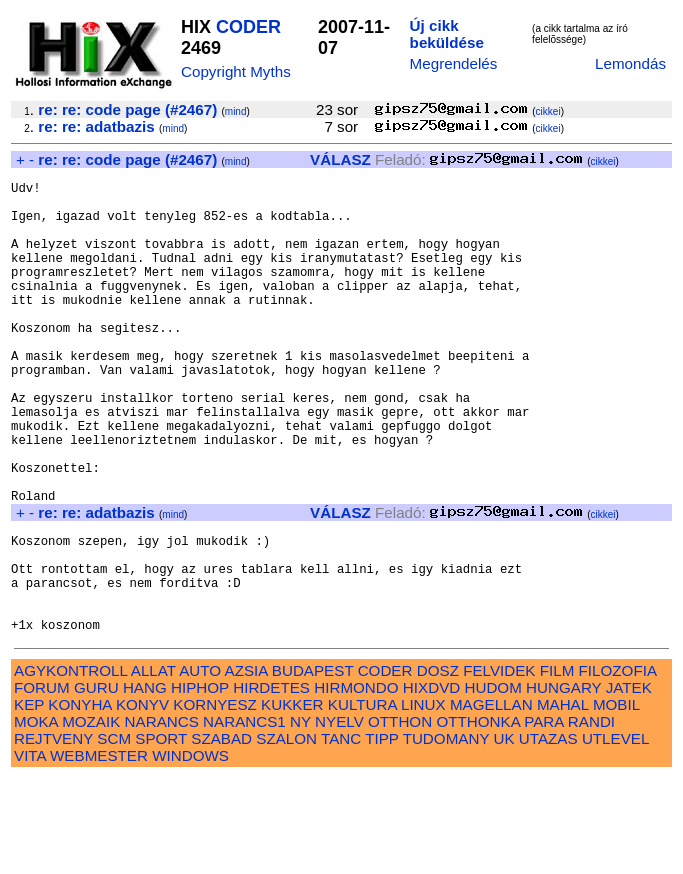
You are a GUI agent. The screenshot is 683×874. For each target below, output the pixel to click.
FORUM (42, 783)
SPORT (161, 834)
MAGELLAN (491, 800)
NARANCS (162, 817)
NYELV (339, 817)
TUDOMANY (446, 834)
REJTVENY (53, 834)
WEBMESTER (99, 851)
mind (236, 111)
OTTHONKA (478, 817)
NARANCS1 (244, 817)
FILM (557, 766)
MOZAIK (91, 817)
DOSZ (438, 766)
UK (504, 834)
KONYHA (79, 800)
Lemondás (630, 63)
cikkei (548, 111)
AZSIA (246, 766)
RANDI (591, 817)
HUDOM (492, 783)
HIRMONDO (356, 783)
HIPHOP (200, 783)
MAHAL (563, 800)
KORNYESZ (215, 800)
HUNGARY (563, 783)
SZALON (286, 834)
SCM (114, 834)
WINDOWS (190, 851)
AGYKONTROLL (70, 766)
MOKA (36, 817)
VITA (30, 851)
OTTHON (400, 817)
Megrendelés (454, 63)
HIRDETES (271, 783)
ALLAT (153, 766)
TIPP (381, 834)
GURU (96, 783)
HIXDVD (431, 783)
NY (300, 817)
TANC (341, 834)
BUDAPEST (313, 766)
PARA (543, 817)
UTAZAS (548, 834)
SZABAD (221, 834)
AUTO (200, 766)
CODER (248, 27)
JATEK (629, 783)
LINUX (423, 800)
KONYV (142, 800)
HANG (145, 783)
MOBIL (616, 800)
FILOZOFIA (618, 766)
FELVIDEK (499, 766)
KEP (29, 800)
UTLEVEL (615, 834)
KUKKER (292, 800)
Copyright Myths (236, 71)
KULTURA (362, 800)
